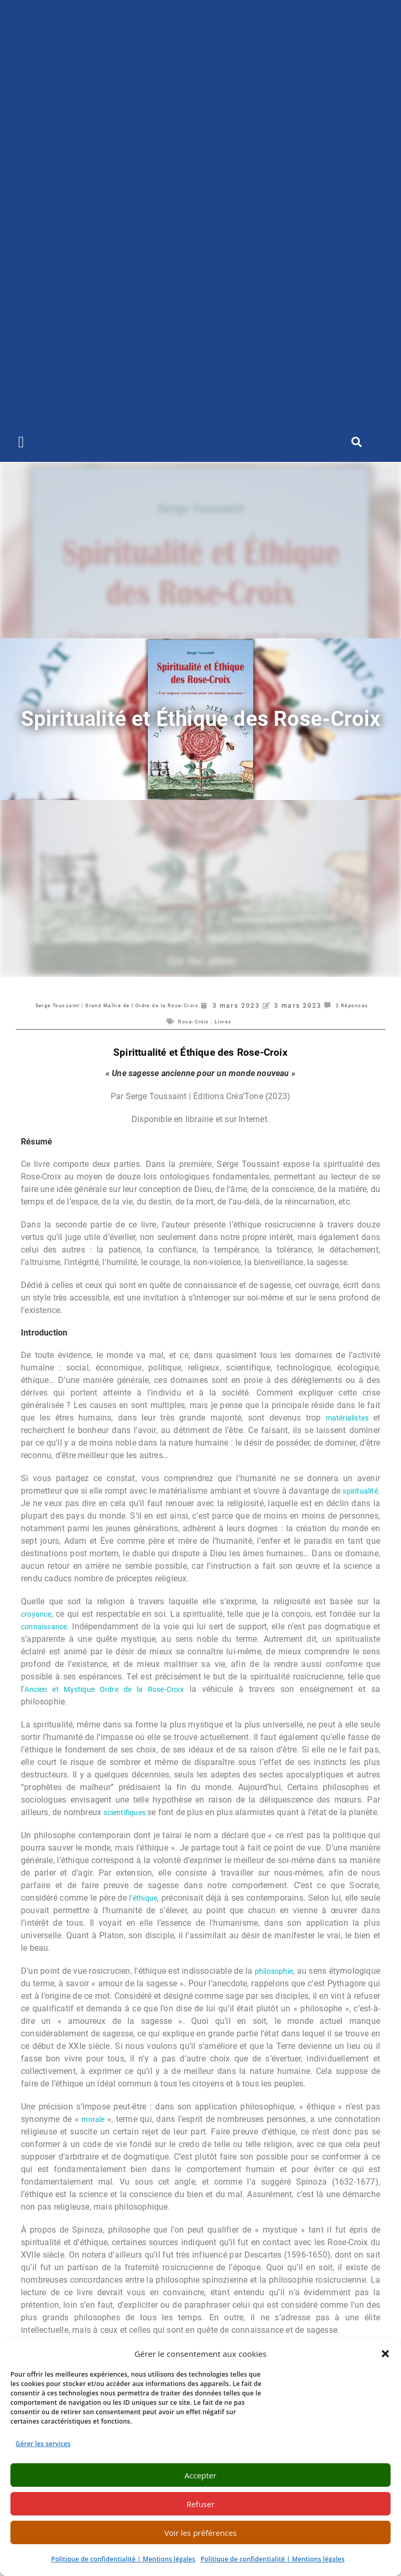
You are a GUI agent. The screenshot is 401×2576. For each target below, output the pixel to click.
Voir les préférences (200, 2532)
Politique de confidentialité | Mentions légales (123, 2559)
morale (95, 2132)
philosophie (316, 1983)
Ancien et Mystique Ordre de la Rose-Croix (109, 1689)
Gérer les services (43, 2443)
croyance (38, 1614)
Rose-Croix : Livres (233, 1021)
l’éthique (152, 1910)
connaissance (47, 1626)
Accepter (200, 2475)
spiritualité (41, 1503)
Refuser (200, 2504)
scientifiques (135, 1812)
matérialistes (346, 1418)
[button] (385, 2353)
